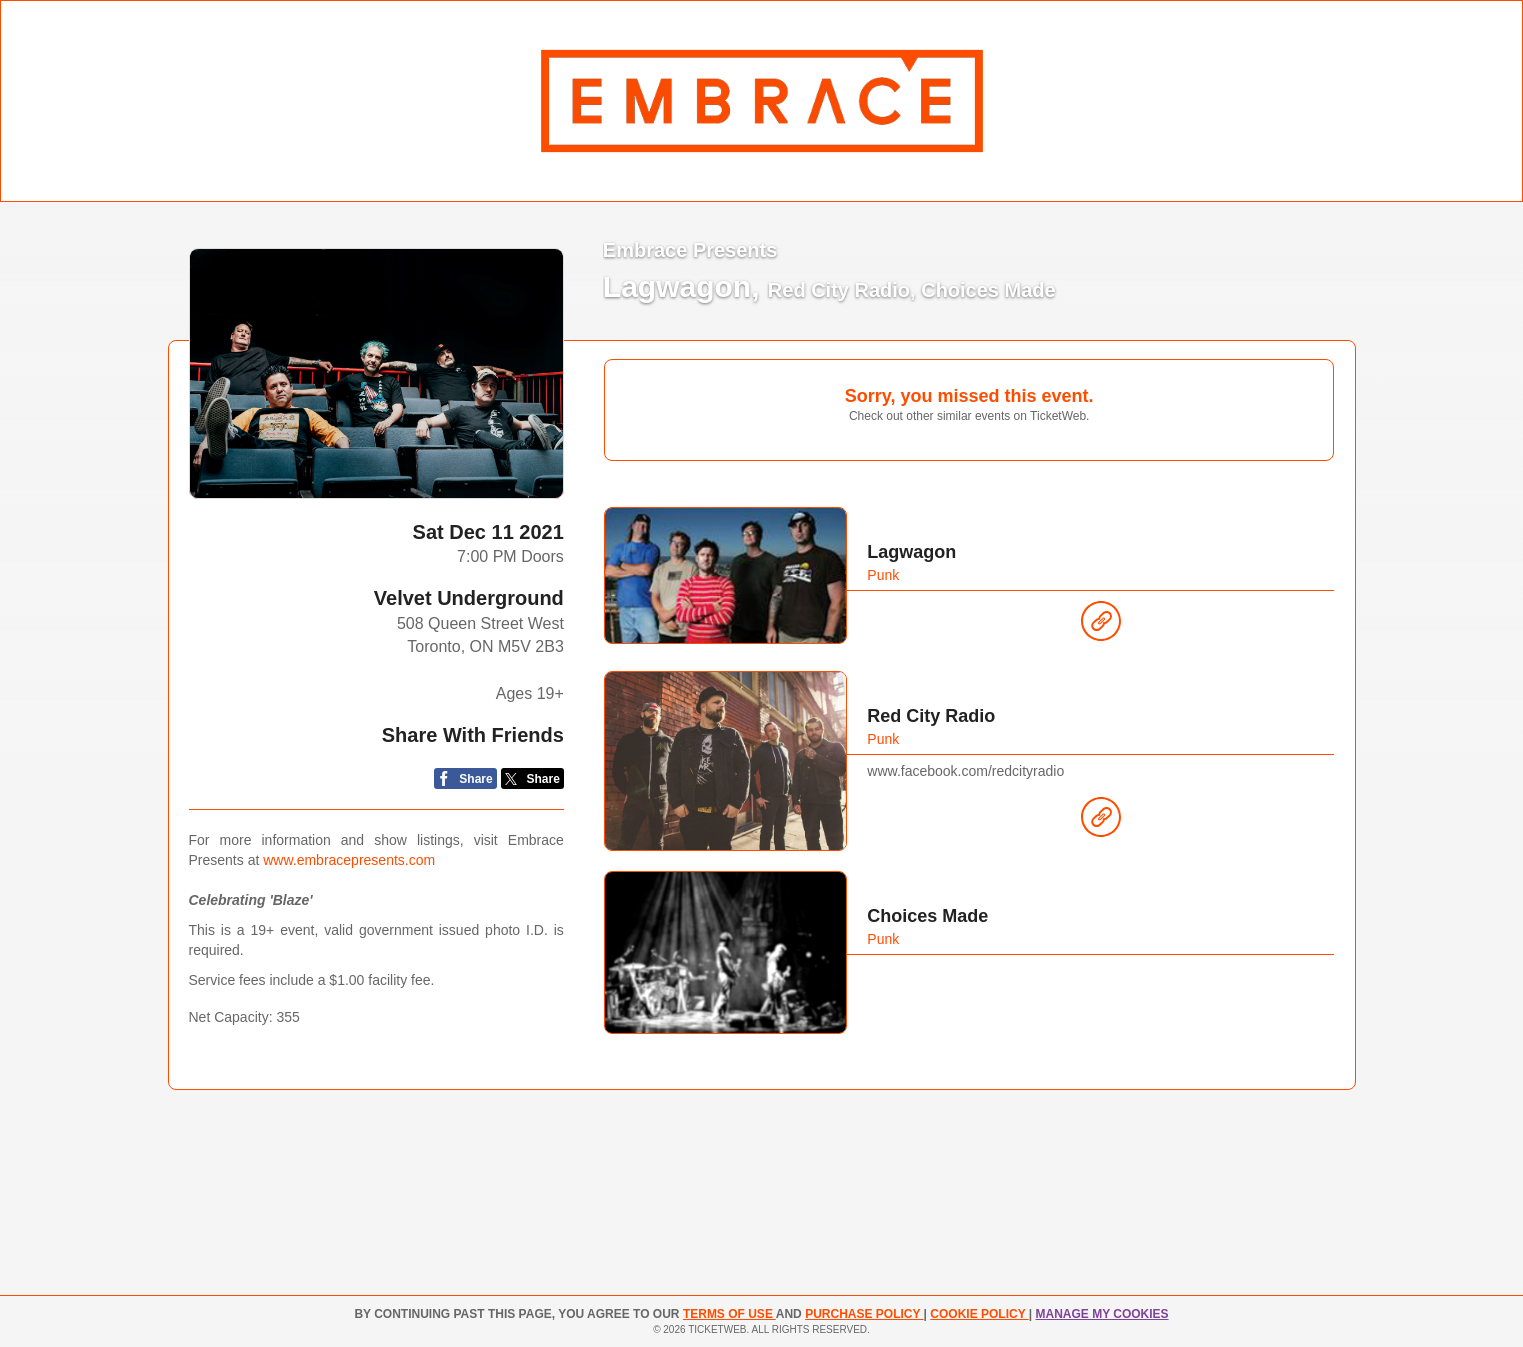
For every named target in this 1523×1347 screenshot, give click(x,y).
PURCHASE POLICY (864, 1314)
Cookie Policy (979, 1314)
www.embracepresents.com (349, 860)
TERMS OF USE (729, 1314)
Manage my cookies (1101, 1314)
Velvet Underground (469, 598)
